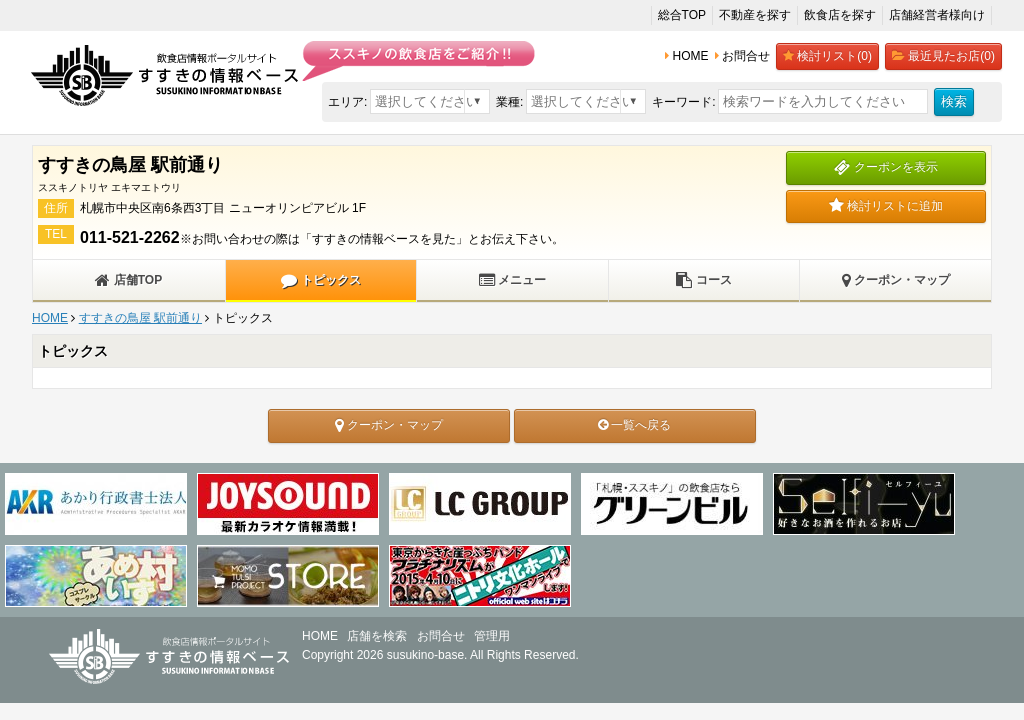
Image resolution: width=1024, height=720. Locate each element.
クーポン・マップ (896, 280)
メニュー (512, 280)
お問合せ (441, 636)
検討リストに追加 (886, 206)
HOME (50, 318)
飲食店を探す (840, 15)
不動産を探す (755, 15)
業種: (509, 102)
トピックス (320, 280)
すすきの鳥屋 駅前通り (140, 318)
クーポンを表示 (885, 167)
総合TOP (682, 15)
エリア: (347, 102)
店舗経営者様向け (937, 15)
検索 (954, 101)
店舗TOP (128, 280)
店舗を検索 (377, 636)
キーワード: (683, 102)
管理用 (492, 636)
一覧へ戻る (634, 425)
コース (703, 280)
